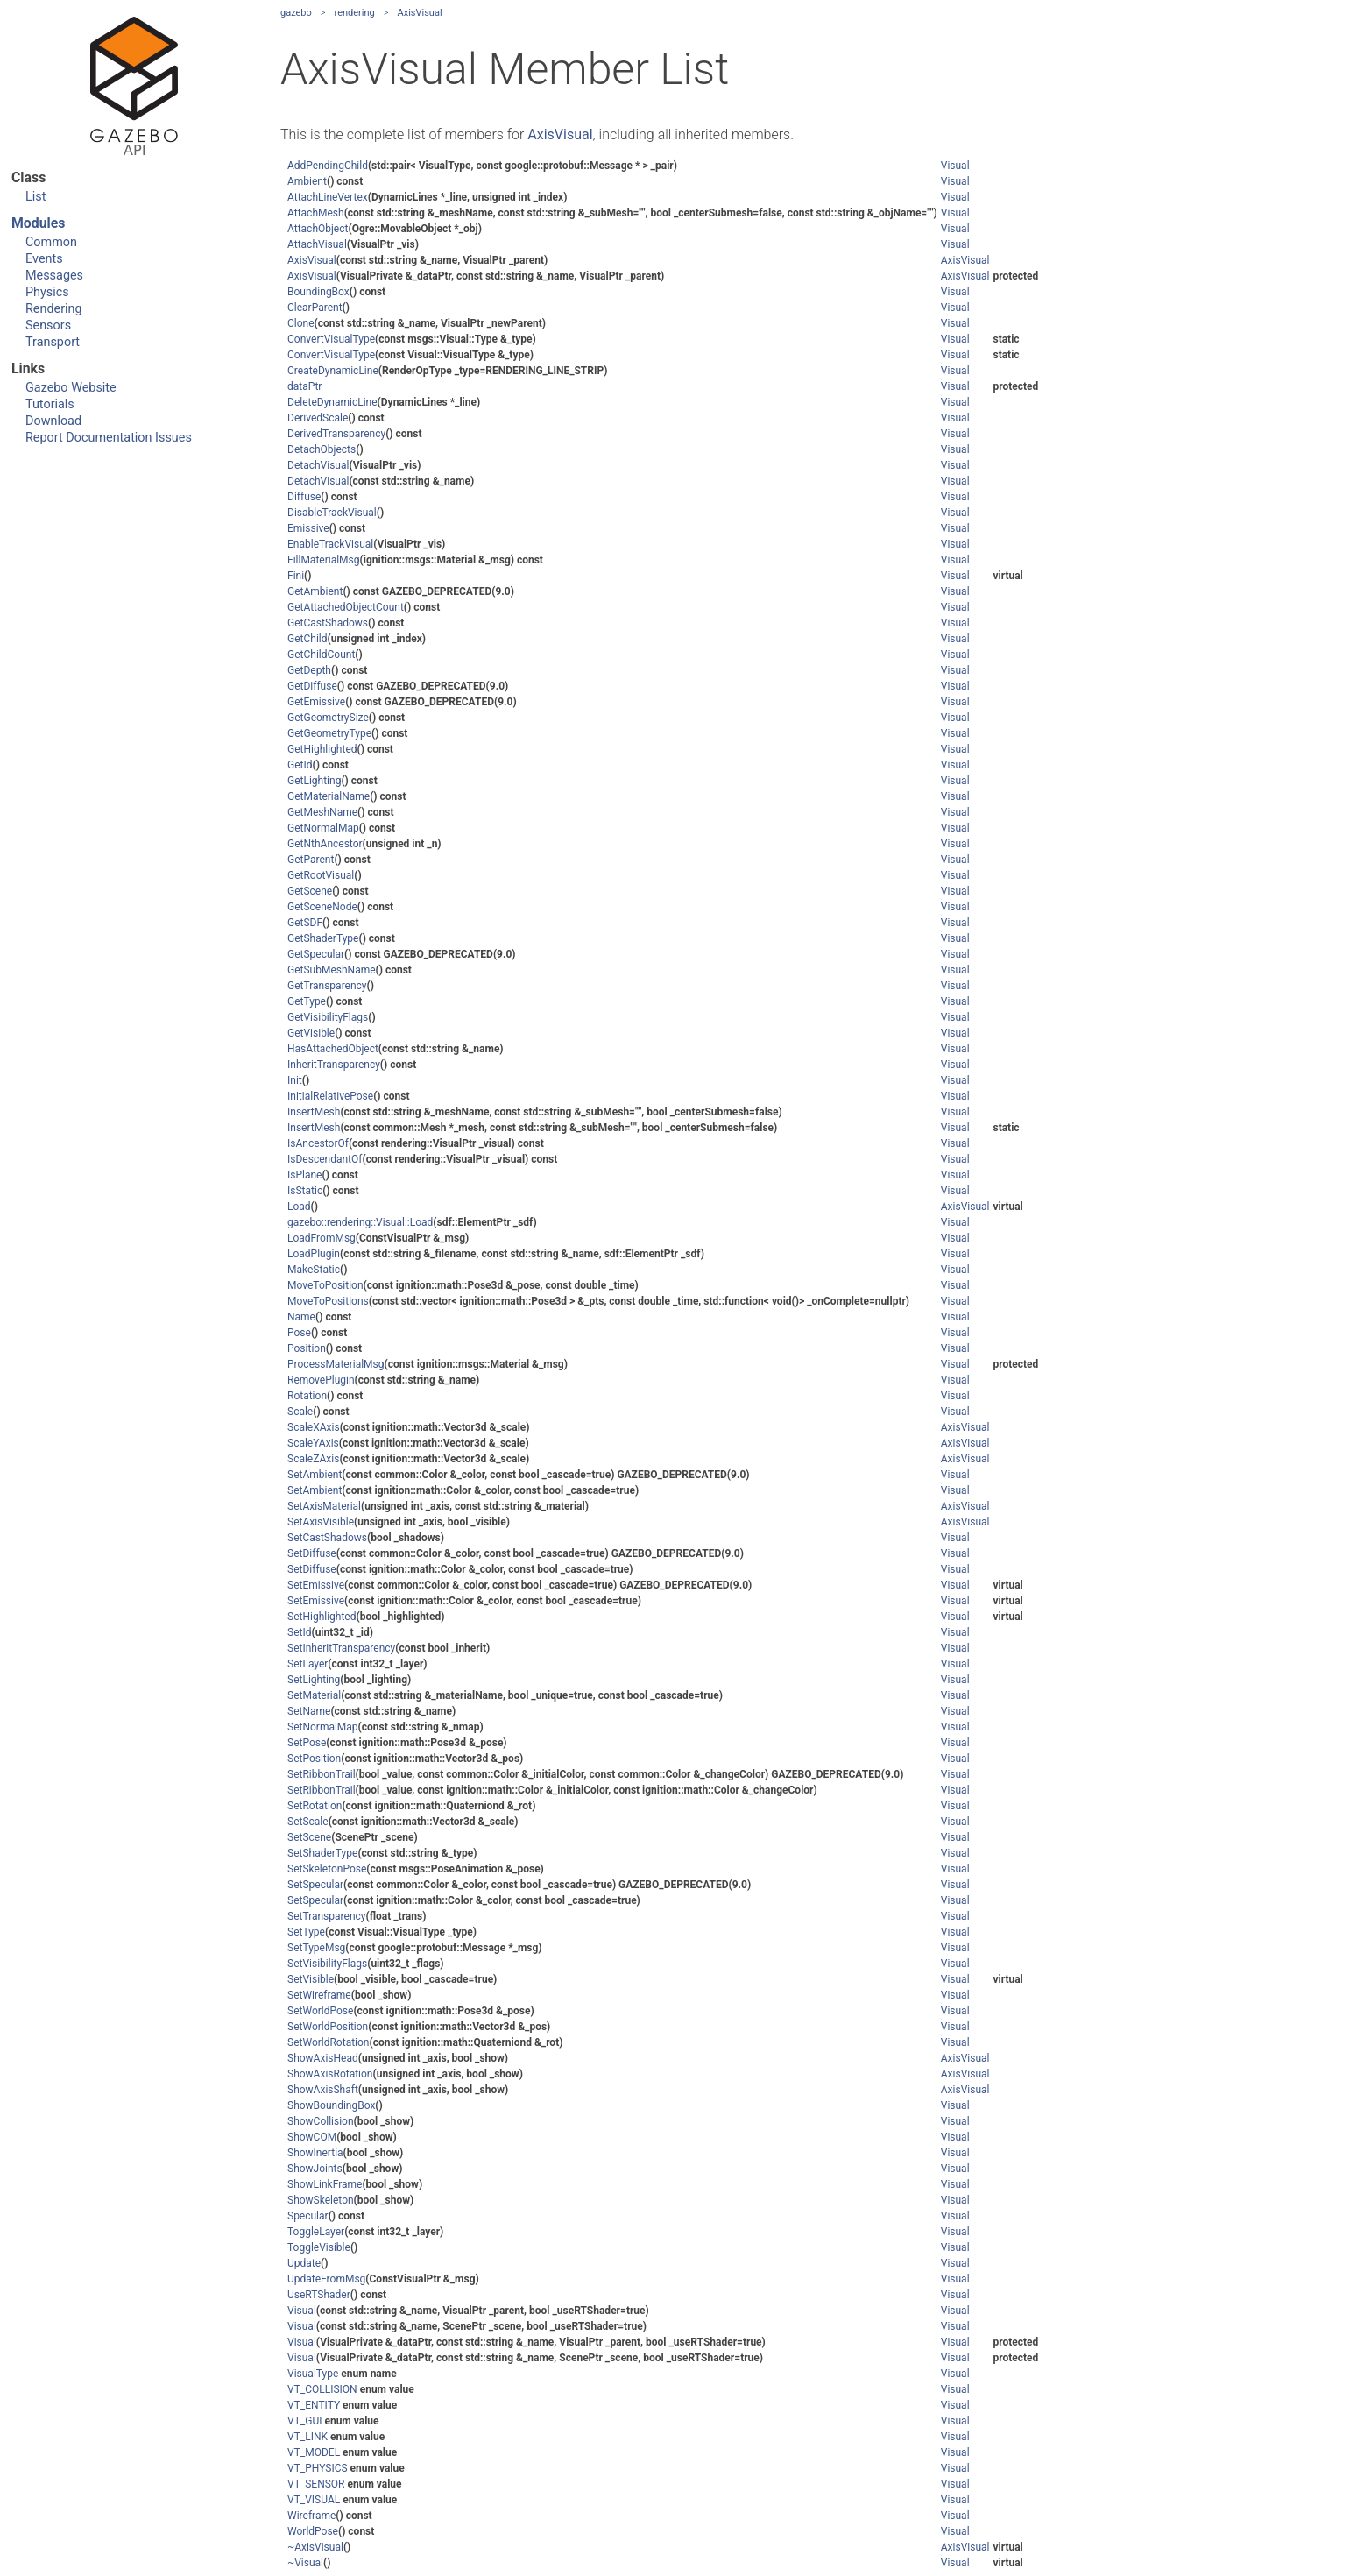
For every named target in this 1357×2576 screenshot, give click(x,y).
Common (51, 242)
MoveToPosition (325, 1285)
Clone (301, 323)
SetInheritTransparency (341, 1648)
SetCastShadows (327, 1538)
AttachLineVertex (327, 197)
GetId (300, 765)
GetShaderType (322, 938)
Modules (38, 223)
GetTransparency (327, 986)
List (35, 196)
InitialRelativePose (330, 1096)
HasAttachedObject (332, 1049)
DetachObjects (321, 449)
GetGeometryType (329, 733)
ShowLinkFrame (324, 2184)
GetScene (309, 891)
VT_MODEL (313, 2452)
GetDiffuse (312, 686)
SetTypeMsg (316, 1948)
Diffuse (304, 497)
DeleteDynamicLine (332, 402)
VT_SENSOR (316, 2484)
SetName (308, 1711)
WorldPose (312, 2531)
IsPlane (304, 1175)
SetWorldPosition (327, 2026)
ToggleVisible (318, 2247)
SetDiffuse (311, 1553)
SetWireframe (319, 1995)
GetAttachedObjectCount (345, 607)
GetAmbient (315, 591)
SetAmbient (314, 1474)
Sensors (48, 325)
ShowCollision (320, 2121)
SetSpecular (315, 1885)
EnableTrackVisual (330, 544)
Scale (300, 1411)
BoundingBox (318, 292)
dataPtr (304, 386)
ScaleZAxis (313, 1459)
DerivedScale (317, 418)
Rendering (53, 308)
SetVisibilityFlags (327, 1963)
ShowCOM (311, 2137)
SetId (299, 1632)
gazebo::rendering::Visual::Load (360, 1222)
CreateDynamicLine (332, 370)
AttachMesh (315, 213)
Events (44, 258)
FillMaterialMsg (323, 560)
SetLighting (313, 1680)
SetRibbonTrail (321, 1774)
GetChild (307, 639)
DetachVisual (318, 465)
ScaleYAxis (313, 1443)
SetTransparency (326, 1916)
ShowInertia (315, 2153)
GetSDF (304, 922)
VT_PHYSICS (317, 2468)
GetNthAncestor (325, 844)
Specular (308, 2216)
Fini (295, 576)
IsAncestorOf (318, 1143)
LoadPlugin (313, 1254)
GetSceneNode (322, 907)
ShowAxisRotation (330, 2074)
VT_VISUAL (313, 2500)
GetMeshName (322, 812)
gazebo (296, 12)
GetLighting (314, 781)
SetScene (309, 1837)
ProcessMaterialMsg (336, 1364)
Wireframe (311, 2515)
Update (304, 2263)
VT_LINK (307, 2437)
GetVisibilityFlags (327, 1017)
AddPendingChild (327, 165)
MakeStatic (313, 1269)
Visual (955, 165)
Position (306, 1348)
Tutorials (49, 404)
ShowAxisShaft (322, 2090)
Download (53, 421)
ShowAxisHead (322, 2058)
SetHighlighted (321, 1616)
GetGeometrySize (328, 717)
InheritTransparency (333, 1064)
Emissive (308, 528)
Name (301, 1317)
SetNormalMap (322, 1727)
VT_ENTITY (313, 2405)
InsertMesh (313, 1112)
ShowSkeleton (320, 2200)
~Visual (305, 2563)
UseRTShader (318, 2295)
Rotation (307, 1396)
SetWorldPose (320, 2011)
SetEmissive (315, 1585)
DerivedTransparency (336, 434)
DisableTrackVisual (332, 512)
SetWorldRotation (328, 2042)
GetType (306, 1001)
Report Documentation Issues (108, 437)
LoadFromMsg (321, 1238)
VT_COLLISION (322, 2389)
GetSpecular (315, 954)
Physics (47, 292)
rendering (355, 12)
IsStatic (304, 1191)
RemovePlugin (321, 1380)
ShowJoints (315, 2168)
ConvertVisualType (331, 339)
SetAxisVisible (320, 1522)
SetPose (306, 1743)
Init (294, 1080)
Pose (299, 1333)
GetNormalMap (323, 828)
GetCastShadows (327, 623)
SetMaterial (314, 1695)
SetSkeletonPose (326, 1869)
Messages (54, 275)
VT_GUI (304, 2421)
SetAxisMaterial (324, 1506)
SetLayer (307, 1664)
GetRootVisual (320, 875)
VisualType (312, 2373)
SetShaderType (322, 1853)
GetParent (310, 859)
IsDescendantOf (324, 1159)
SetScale (308, 1821)
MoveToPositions (328, 1301)
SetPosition (314, 1758)
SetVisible (310, 1979)
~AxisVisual (315, 2547)
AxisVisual (420, 12)
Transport (52, 342)
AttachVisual (317, 244)
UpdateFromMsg (326, 2279)
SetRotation (314, 1806)
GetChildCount (321, 654)
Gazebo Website (71, 387)
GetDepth (309, 670)
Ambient (307, 181)
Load (299, 1206)
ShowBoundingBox (331, 2105)
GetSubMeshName (331, 970)
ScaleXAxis (313, 1427)
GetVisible (311, 1033)
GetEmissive (316, 702)
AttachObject (317, 229)
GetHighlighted (322, 749)
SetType (306, 1932)
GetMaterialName (328, 796)
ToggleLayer (315, 2232)
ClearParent (315, 307)
